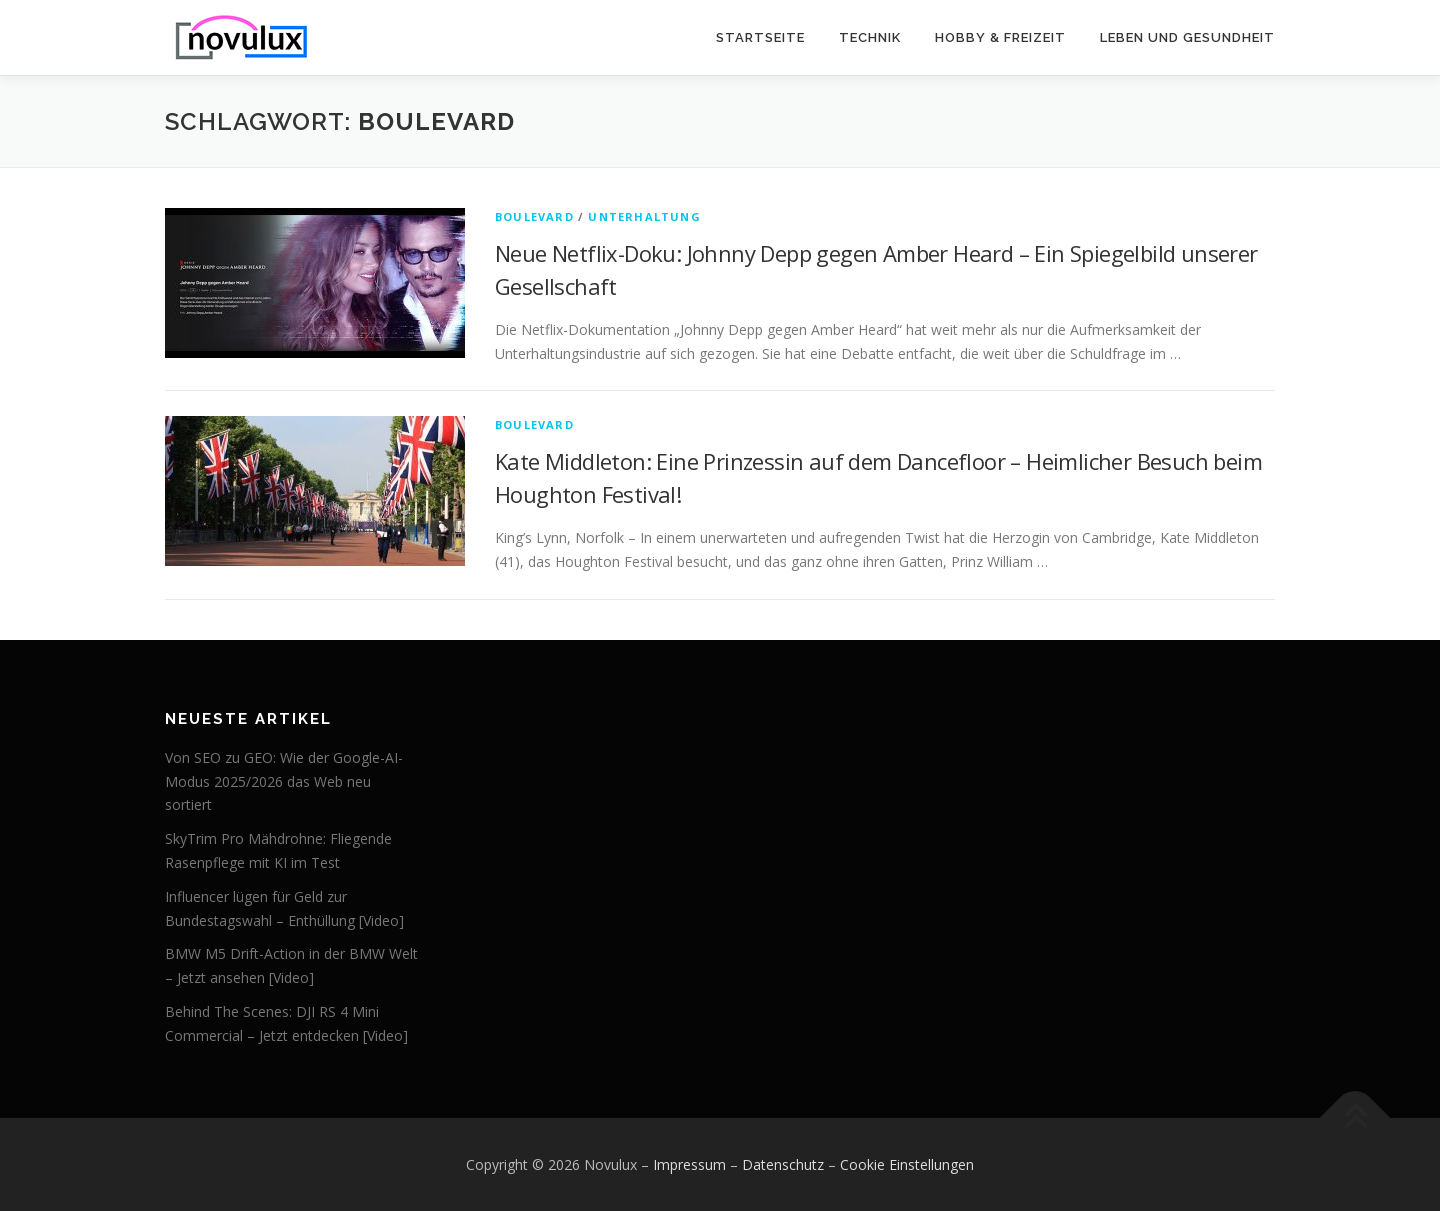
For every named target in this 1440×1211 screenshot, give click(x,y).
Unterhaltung (644, 216)
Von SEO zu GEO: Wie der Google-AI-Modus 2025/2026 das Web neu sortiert (284, 781)
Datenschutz (783, 1164)
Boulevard (534, 216)
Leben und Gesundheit (1187, 37)
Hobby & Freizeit (1000, 37)
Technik (870, 37)
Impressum (689, 1164)
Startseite (760, 37)
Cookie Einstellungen (907, 1164)
